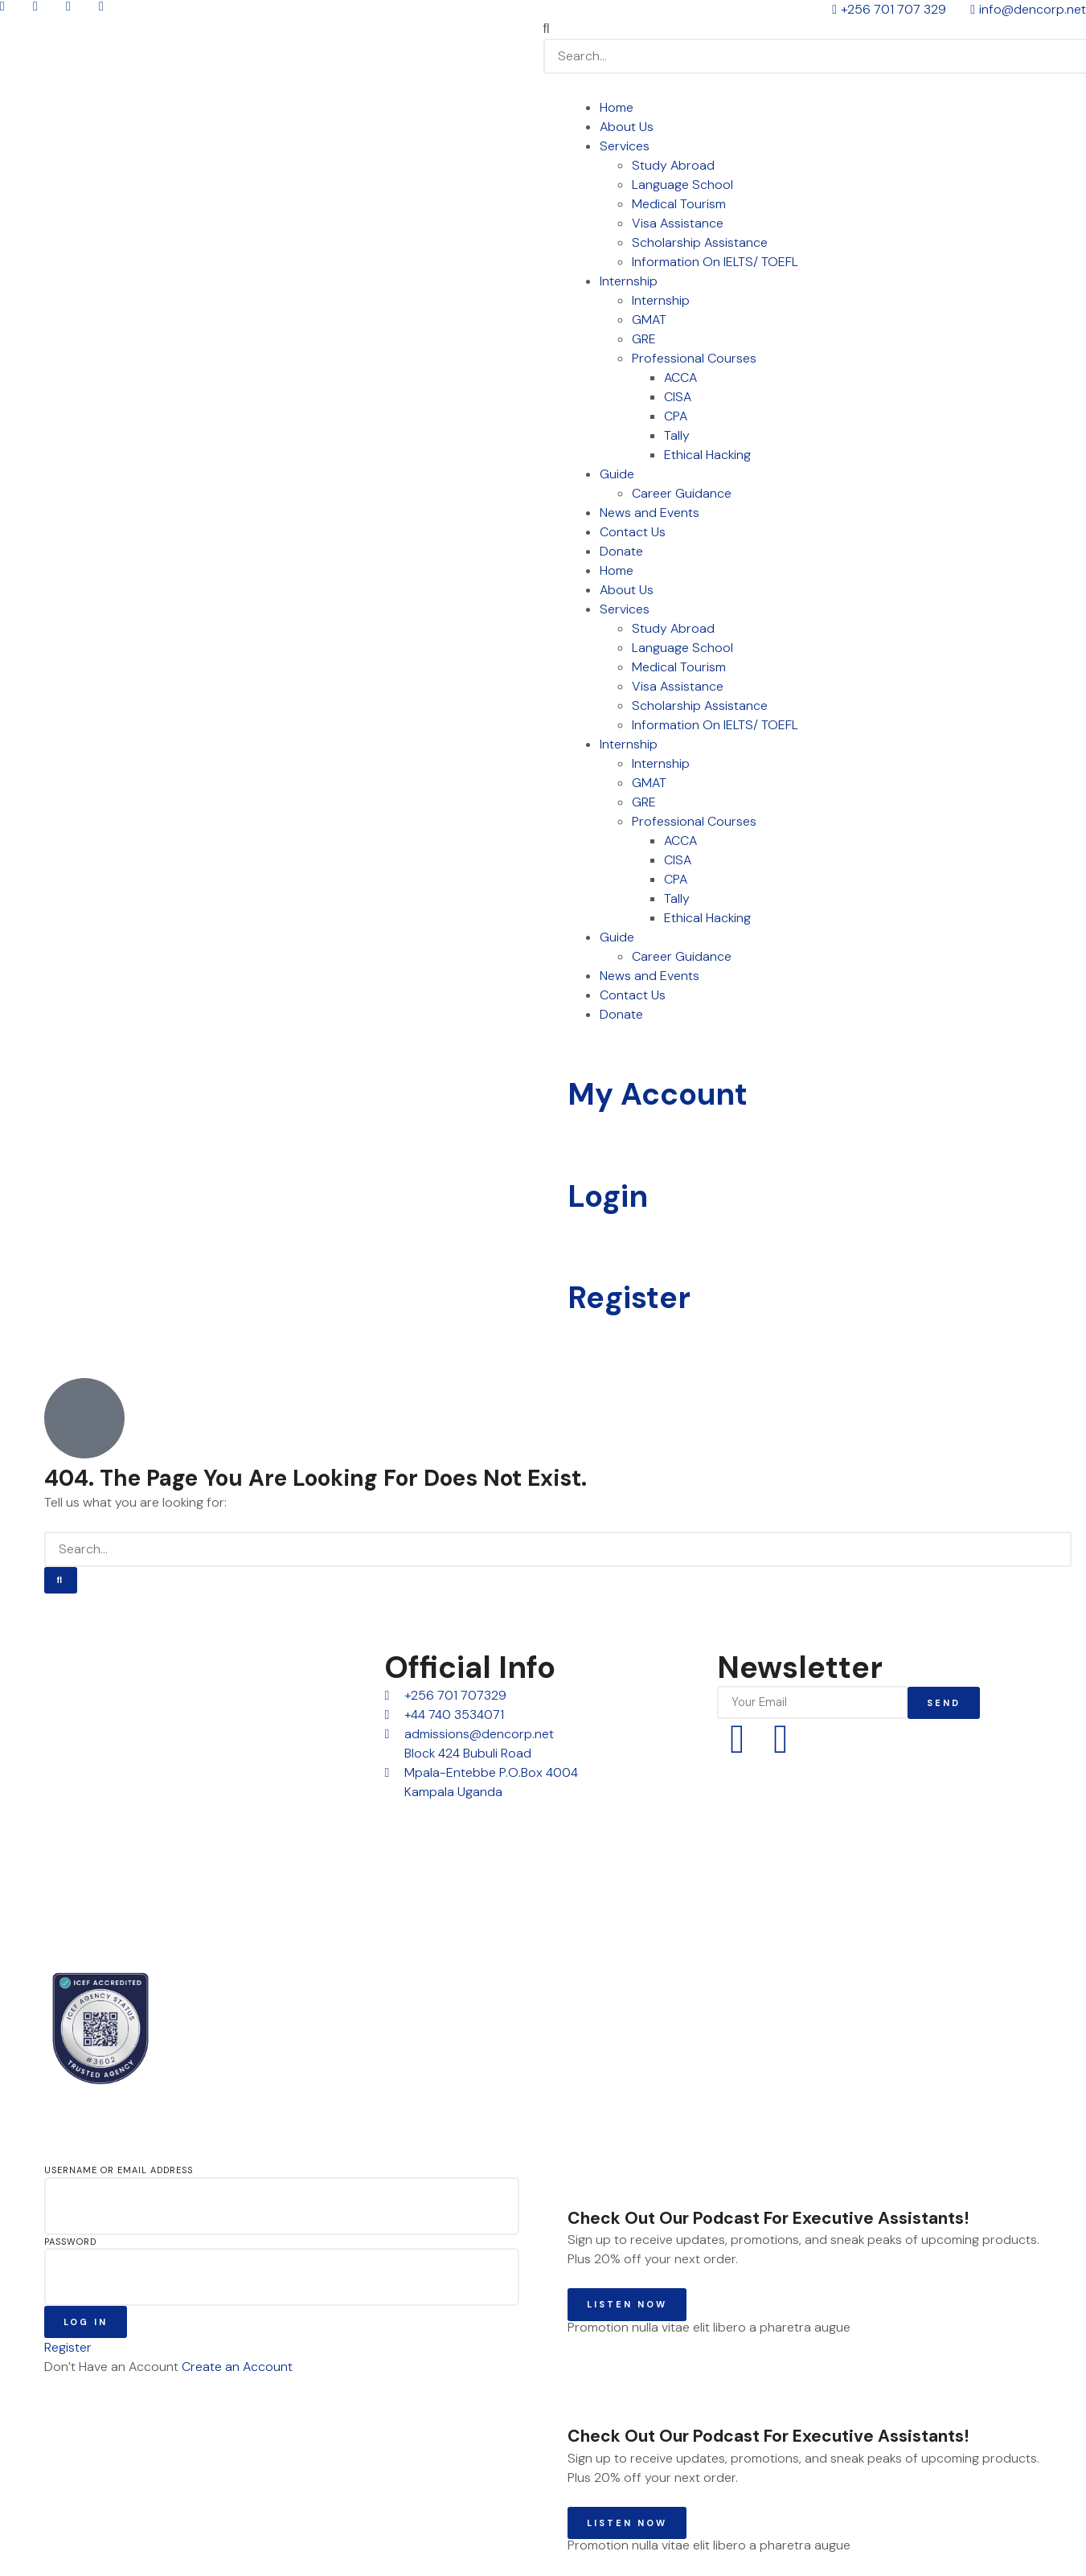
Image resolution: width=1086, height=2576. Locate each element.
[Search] (61, 1580)
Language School (682, 184)
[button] (815, 29)
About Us (627, 126)
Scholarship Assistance (700, 242)
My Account (658, 1094)
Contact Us (633, 531)
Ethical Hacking (707, 454)
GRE (644, 338)
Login (608, 1196)
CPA (675, 416)
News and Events (649, 512)
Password (70, 2241)
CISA (677, 396)
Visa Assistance (677, 223)
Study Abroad (673, 165)
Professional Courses (694, 358)
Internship (629, 281)
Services (625, 145)
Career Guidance (682, 493)
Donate (621, 551)
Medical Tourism (679, 203)
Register (629, 1298)
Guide (617, 474)
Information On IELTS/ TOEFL (715, 261)
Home (616, 107)
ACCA (680, 377)
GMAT (649, 319)
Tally (677, 435)
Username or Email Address (118, 2170)
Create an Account (237, 2366)
